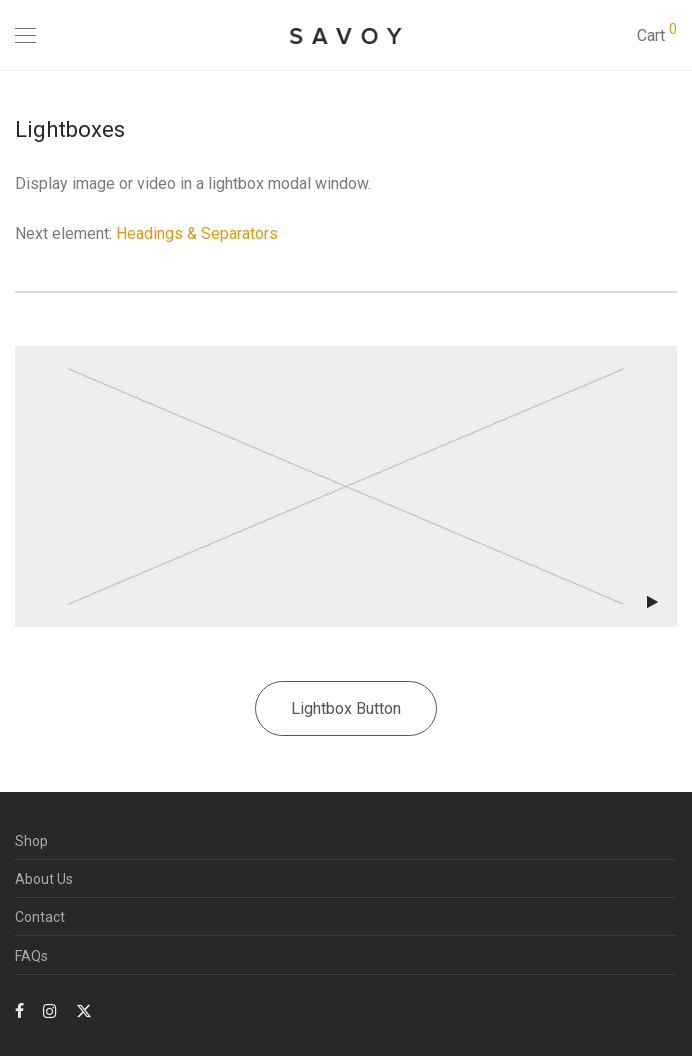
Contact (40, 917)
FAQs (31, 956)
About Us (44, 879)
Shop (31, 841)
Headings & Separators (197, 233)
